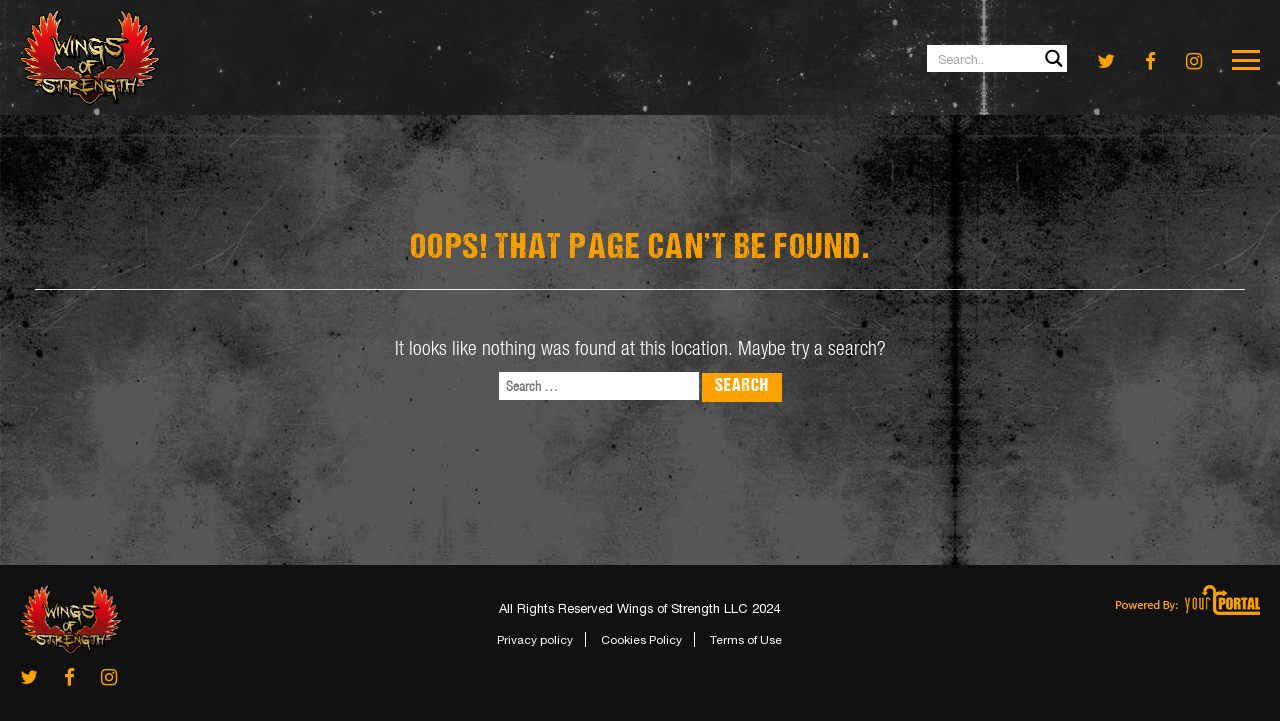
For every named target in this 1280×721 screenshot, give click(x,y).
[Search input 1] (998, 58)
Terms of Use (746, 640)
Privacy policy (535, 640)
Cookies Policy (641, 640)
